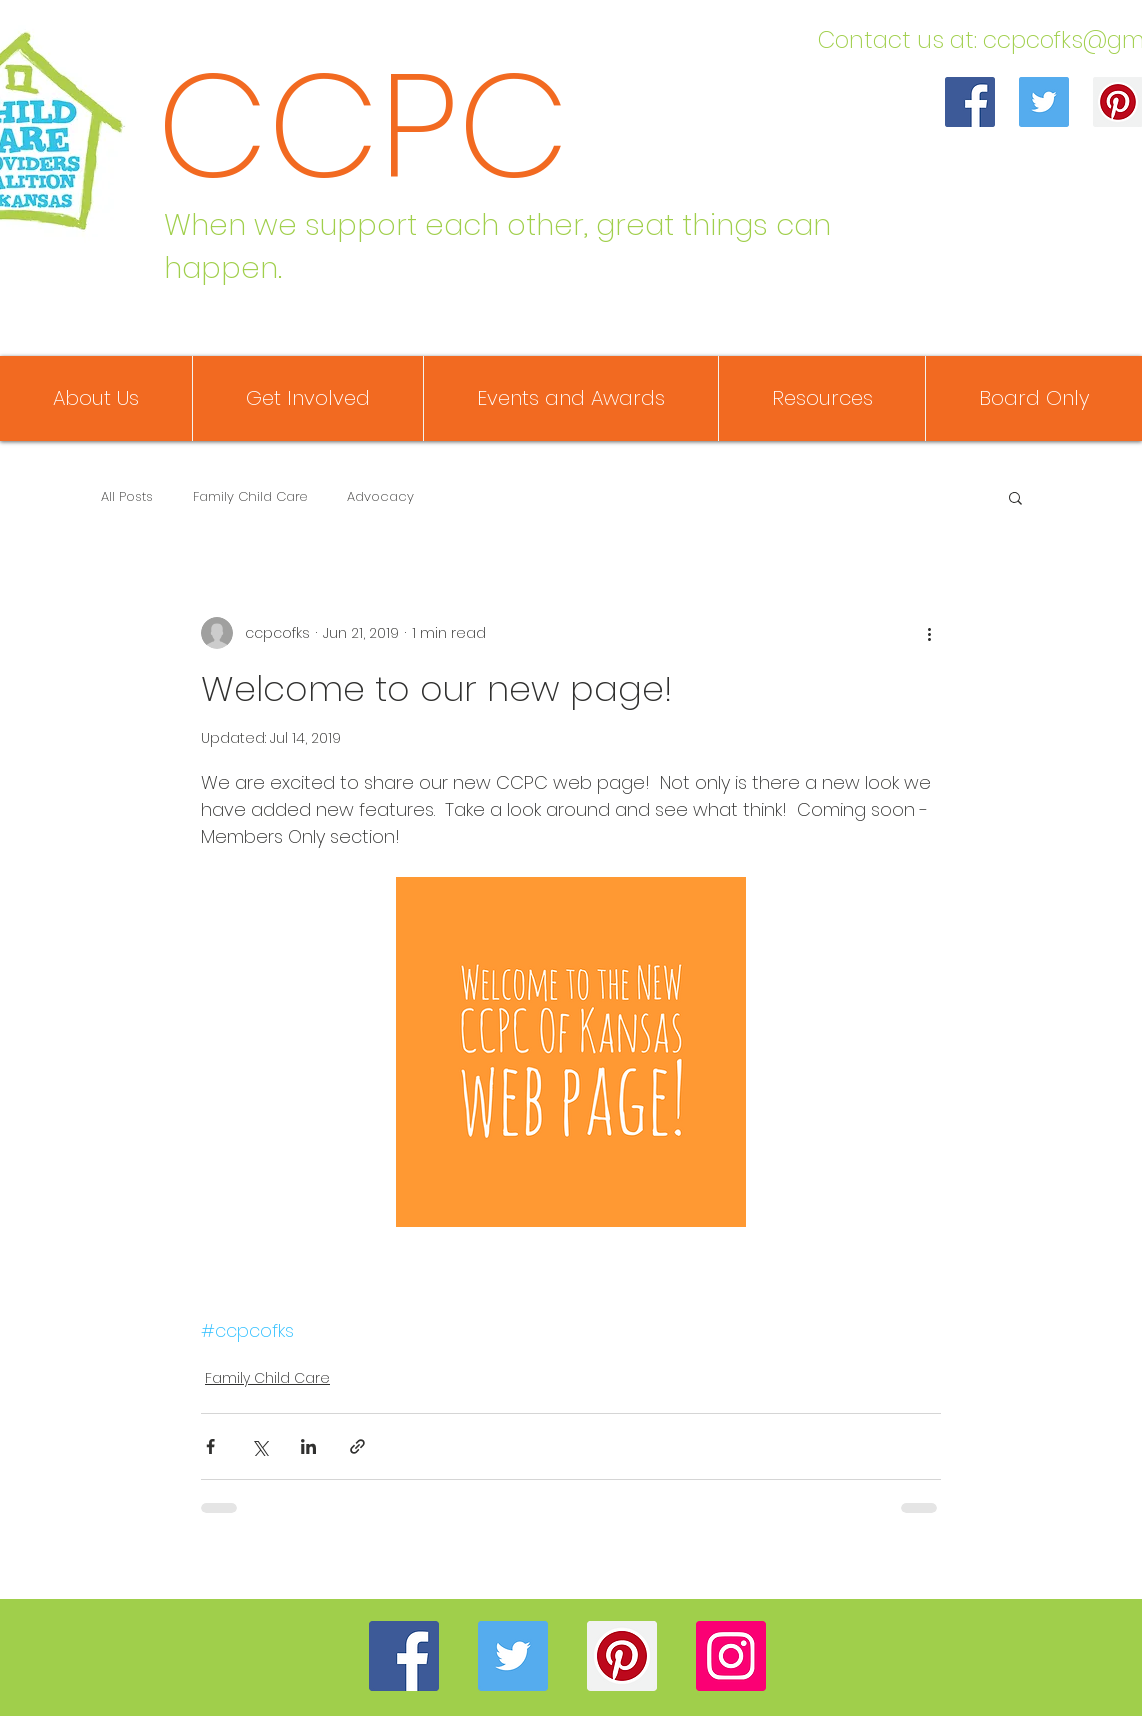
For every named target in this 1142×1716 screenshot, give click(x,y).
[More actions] (929, 633)
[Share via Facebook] (210, 1446)
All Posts (127, 497)
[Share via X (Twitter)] (259, 1446)
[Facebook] (970, 102)
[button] (1015, 497)
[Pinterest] (622, 1656)
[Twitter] (1044, 102)
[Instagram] (731, 1656)
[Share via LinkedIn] (308, 1446)
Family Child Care (250, 497)
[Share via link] (357, 1446)
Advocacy (380, 497)
